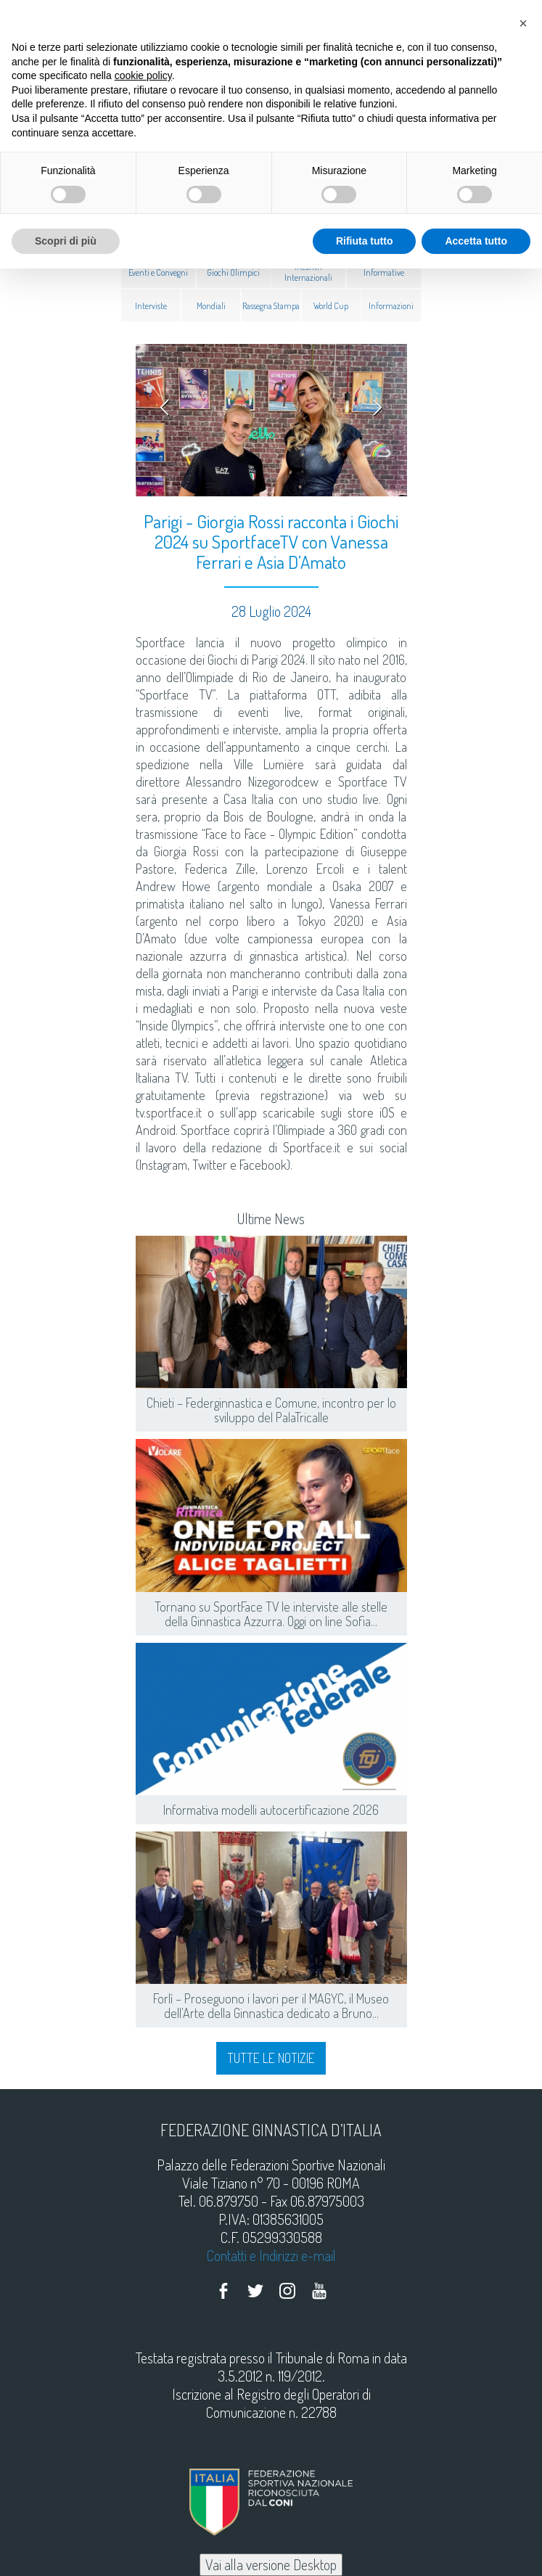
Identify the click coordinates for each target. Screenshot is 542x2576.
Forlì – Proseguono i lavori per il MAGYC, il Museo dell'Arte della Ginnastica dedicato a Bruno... (271, 2005)
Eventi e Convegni (158, 272)
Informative (384, 272)
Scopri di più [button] (66, 241)
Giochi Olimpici (233, 272)
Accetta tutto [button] (476, 241)
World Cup (330, 305)
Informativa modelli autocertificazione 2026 (271, 1810)
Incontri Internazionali (308, 272)
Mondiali (211, 305)
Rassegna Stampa (271, 305)
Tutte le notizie (271, 2058)
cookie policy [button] (143, 75)
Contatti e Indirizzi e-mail (271, 2255)
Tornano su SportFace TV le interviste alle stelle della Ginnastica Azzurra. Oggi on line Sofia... (271, 1614)
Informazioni (391, 305)
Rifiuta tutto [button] (364, 241)
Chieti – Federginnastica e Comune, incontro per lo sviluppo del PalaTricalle (271, 1410)
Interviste (151, 305)
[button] (523, 23)
